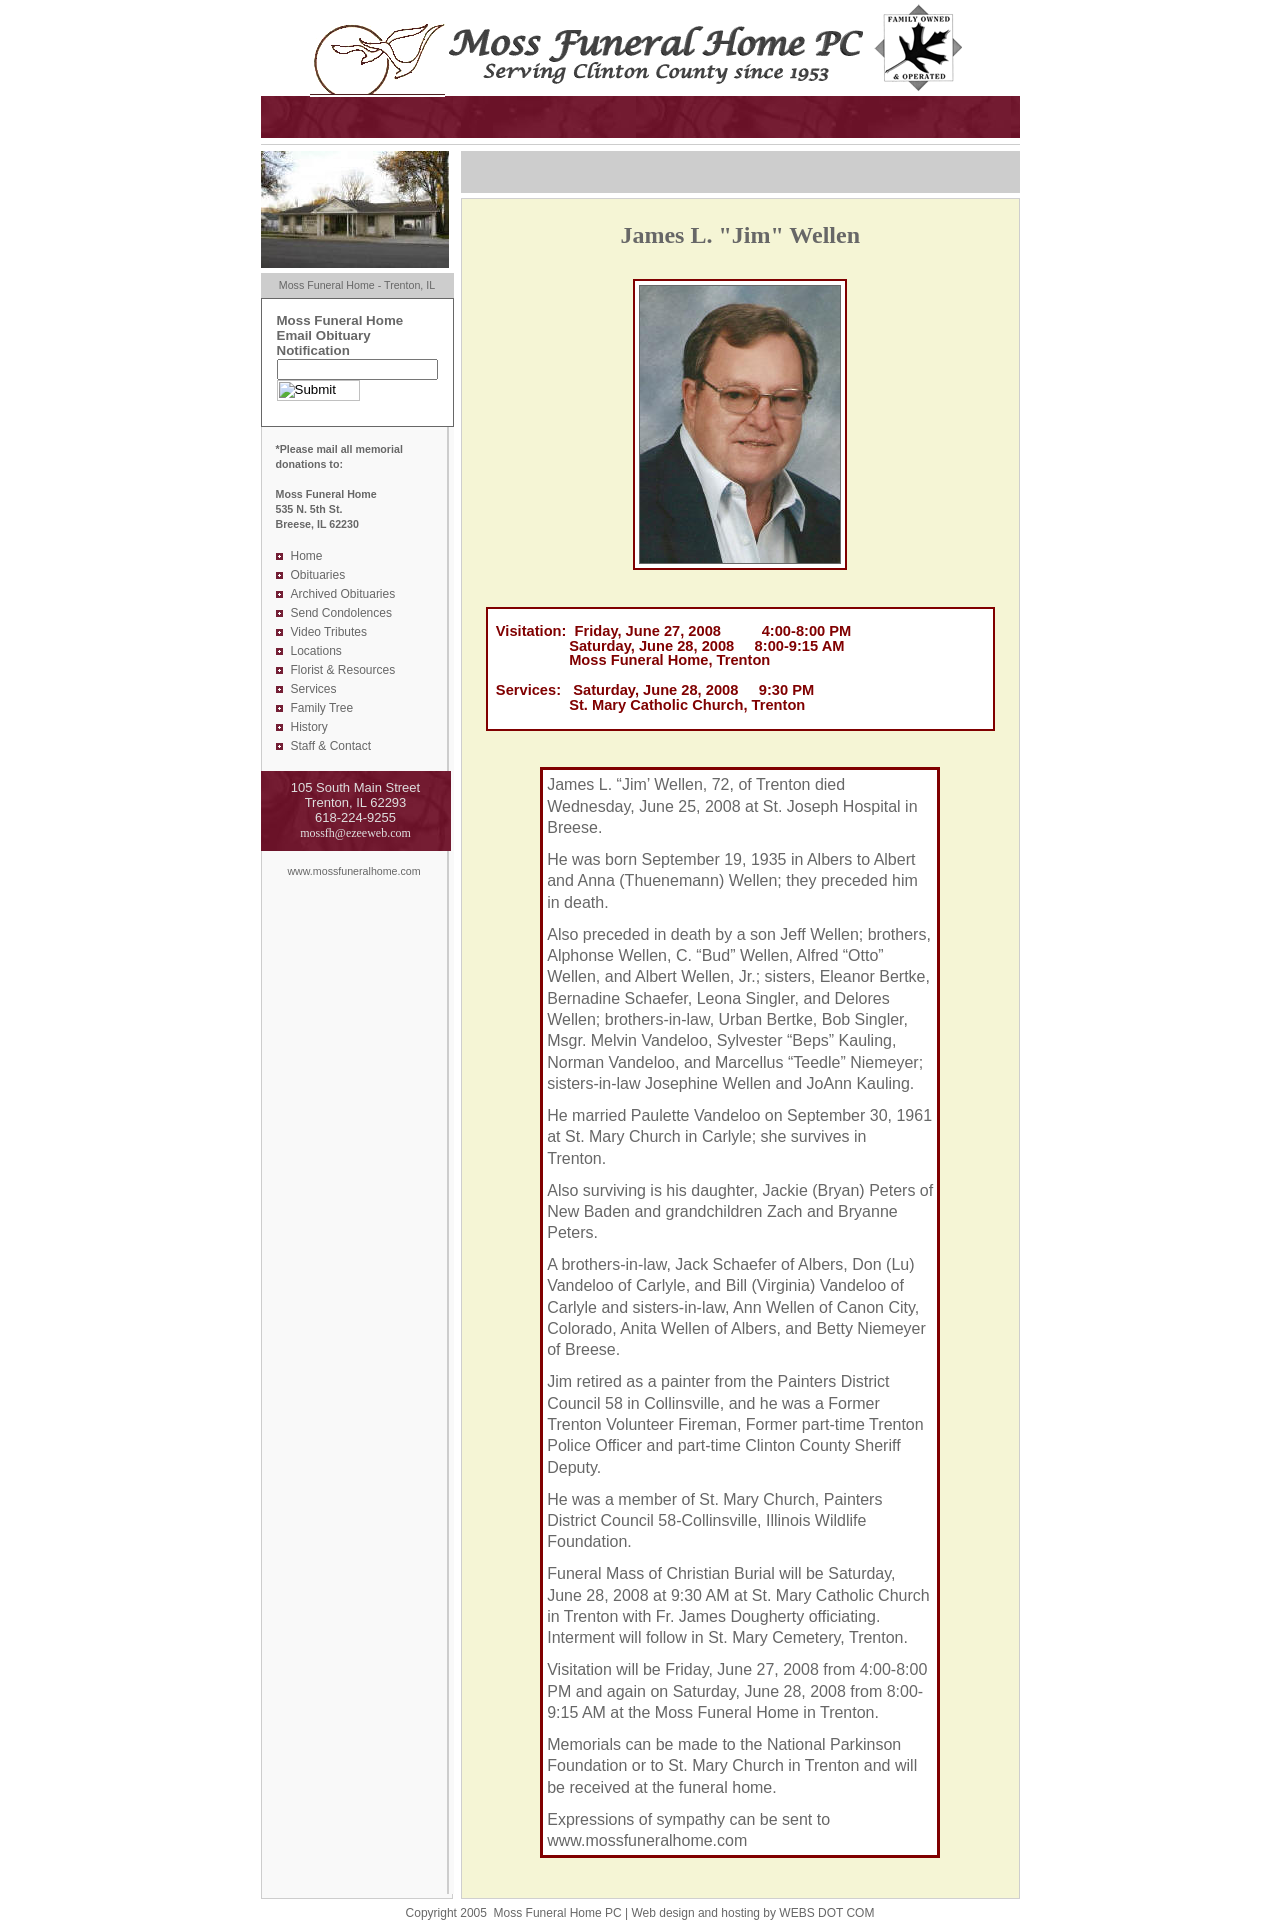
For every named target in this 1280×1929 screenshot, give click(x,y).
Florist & (314, 670)
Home (307, 556)
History (309, 727)
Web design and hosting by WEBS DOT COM (752, 1913)
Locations (316, 651)
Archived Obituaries (343, 594)
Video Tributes (329, 632)
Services (314, 689)
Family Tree (322, 708)
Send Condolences (341, 613)
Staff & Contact (331, 746)
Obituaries (318, 575)
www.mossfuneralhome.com (353, 871)
